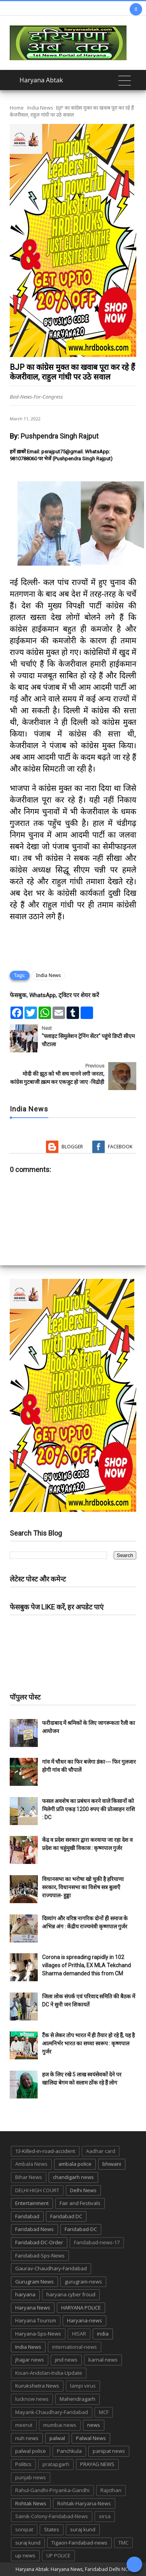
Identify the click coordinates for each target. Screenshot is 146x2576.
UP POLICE (58, 2555)
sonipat (24, 2529)
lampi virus (83, 2385)
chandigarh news (73, 2177)
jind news (66, 2359)
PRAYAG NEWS (97, 2464)
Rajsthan (110, 2490)
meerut (23, 2424)
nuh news (27, 2438)
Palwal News (91, 2438)
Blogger (72, 1146)
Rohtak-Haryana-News (84, 2503)
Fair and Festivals (80, 2203)
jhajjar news (29, 2359)
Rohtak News (30, 2503)
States (51, 2529)
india (103, 2333)
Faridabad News (34, 2229)
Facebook (120, 1146)
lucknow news (32, 2398)
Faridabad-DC (81, 2229)
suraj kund (82, 2529)
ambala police (74, 2163)
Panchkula (69, 2450)
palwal (57, 2438)
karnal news (103, 2359)
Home (17, 107)
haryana (25, 2294)
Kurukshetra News (37, 2385)
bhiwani (111, 2163)
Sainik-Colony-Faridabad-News (51, 2516)
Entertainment (32, 2203)
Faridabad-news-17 (97, 2242)
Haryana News (32, 2307)
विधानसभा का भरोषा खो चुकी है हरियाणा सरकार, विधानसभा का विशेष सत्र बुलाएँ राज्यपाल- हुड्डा (83, 1887)
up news (25, 2555)
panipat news (109, 2450)
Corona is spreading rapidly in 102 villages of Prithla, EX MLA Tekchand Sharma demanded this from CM (86, 1965)
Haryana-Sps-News (38, 2333)
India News (40, 107)
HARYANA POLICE (81, 2307)
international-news (74, 2346)
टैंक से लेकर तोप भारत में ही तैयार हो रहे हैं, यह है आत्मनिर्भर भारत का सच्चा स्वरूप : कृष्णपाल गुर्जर (88, 2043)
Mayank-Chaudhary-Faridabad (51, 2412)
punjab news (30, 2477)
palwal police (30, 2450)
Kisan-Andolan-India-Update (48, 2372)
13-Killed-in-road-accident (45, 2151)
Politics (23, 2464)
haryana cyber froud (70, 2294)
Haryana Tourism (35, 2320)
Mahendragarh (77, 2398)
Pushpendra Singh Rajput (60, 436)
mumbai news (59, 2424)
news (93, 2424)
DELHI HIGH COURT (37, 2190)
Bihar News (28, 2177)
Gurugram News (34, 2281)
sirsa (105, 2516)
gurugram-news (83, 2281)
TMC (123, 2542)
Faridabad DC (66, 2216)
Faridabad (27, 2216)
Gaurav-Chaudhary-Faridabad (51, 2268)
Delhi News (83, 2190)
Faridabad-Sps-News (40, 2255)
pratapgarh (55, 2464)
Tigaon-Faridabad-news (79, 2542)
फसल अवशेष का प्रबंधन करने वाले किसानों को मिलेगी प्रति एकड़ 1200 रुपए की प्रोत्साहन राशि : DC (88, 1809)
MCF (104, 2412)
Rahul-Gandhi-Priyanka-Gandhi (52, 2490)
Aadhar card (100, 2151)
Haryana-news (84, 2320)
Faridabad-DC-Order (39, 2242)
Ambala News (31, 2163)
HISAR (79, 2333)
